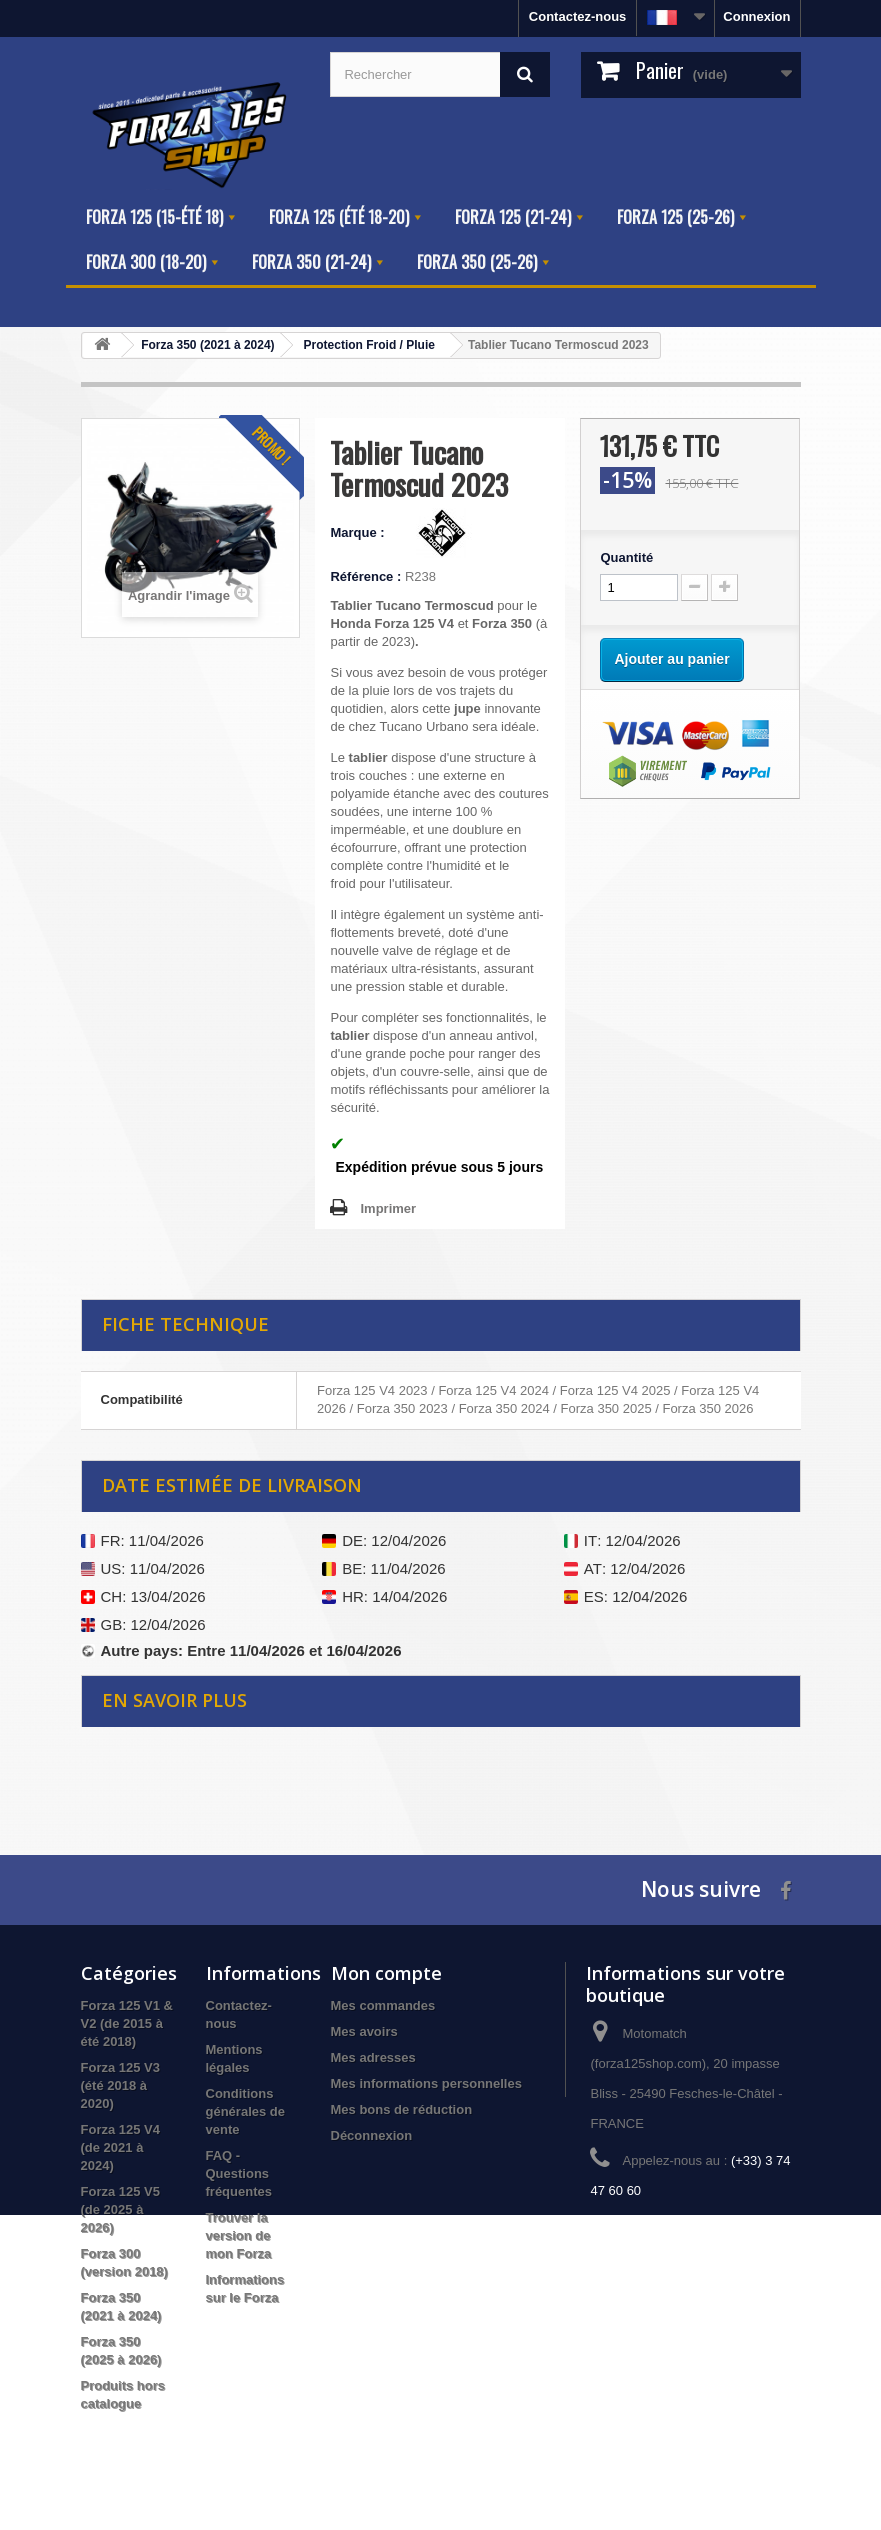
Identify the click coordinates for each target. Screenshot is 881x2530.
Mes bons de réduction (402, 2109)
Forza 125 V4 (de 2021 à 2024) (121, 2147)
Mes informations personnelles (426, 2083)
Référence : (365, 576)
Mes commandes (383, 2005)
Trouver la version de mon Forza (239, 2235)
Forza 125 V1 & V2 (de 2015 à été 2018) (127, 2023)
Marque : (359, 532)
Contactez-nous (578, 16)
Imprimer (388, 1208)
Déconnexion (372, 2135)
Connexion (756, 16)
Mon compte (386, 1973)
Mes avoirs (364, 2031)
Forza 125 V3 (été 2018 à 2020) (121, 2085)
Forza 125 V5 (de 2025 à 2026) (121, 2209)
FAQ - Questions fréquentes (239, 2173)
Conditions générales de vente (246, 2111)
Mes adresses (373, 2057)
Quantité (626, 557)
